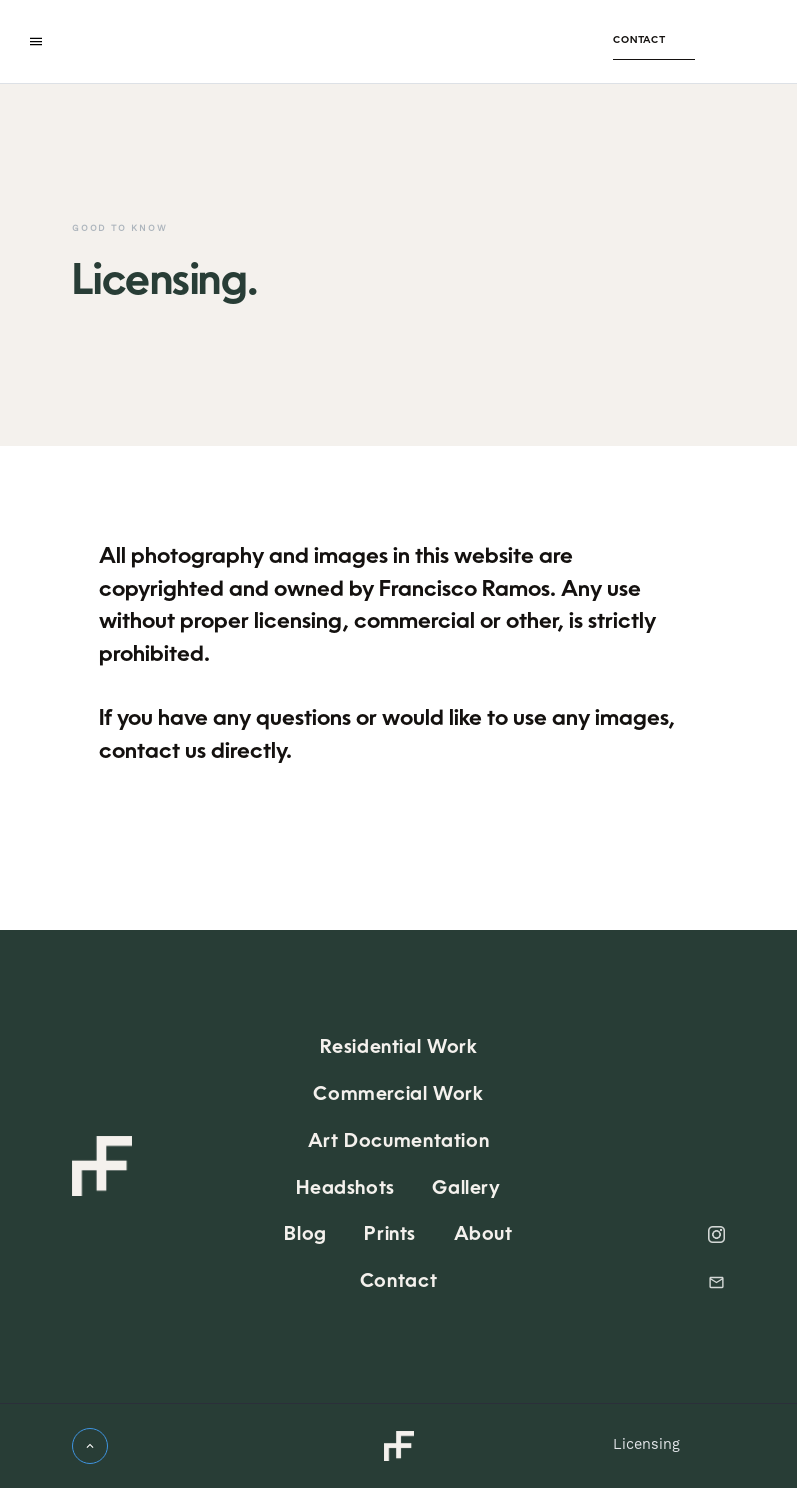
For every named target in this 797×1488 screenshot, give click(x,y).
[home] (331, 41)
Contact (639, 40)
